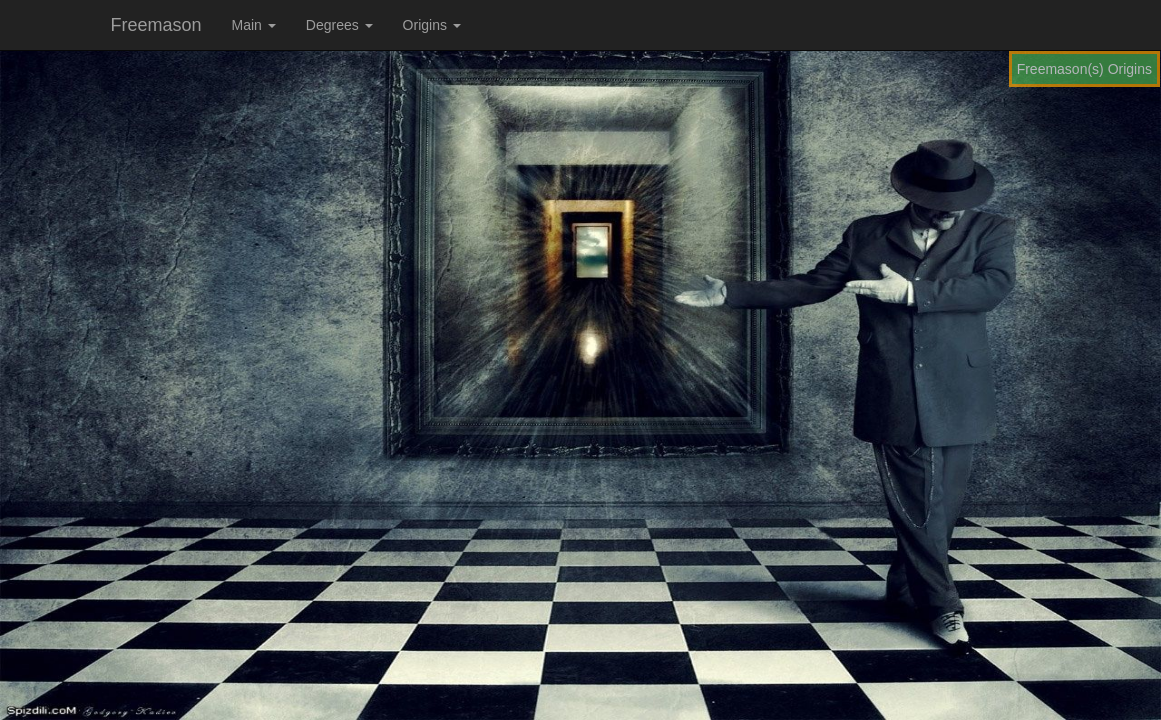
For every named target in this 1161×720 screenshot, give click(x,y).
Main (254, 25)
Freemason (156, 25)
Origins (432, 25)
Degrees (339, 25)
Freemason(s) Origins (1084, 69)
